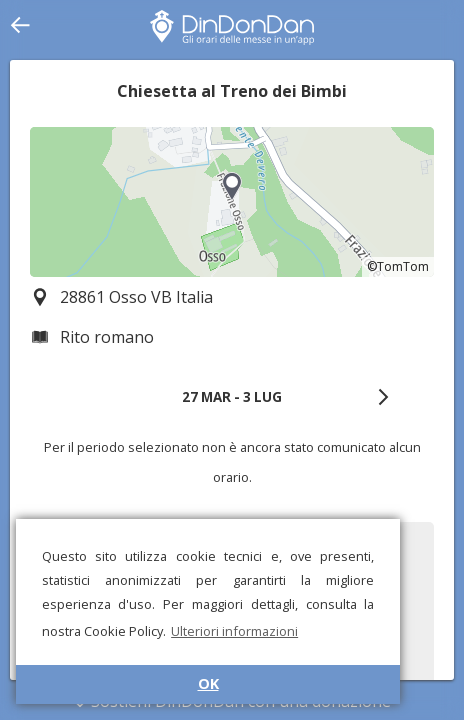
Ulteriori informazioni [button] (234, 631)
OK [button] (208, 683)
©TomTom (398, 266)
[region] (232, 202)
